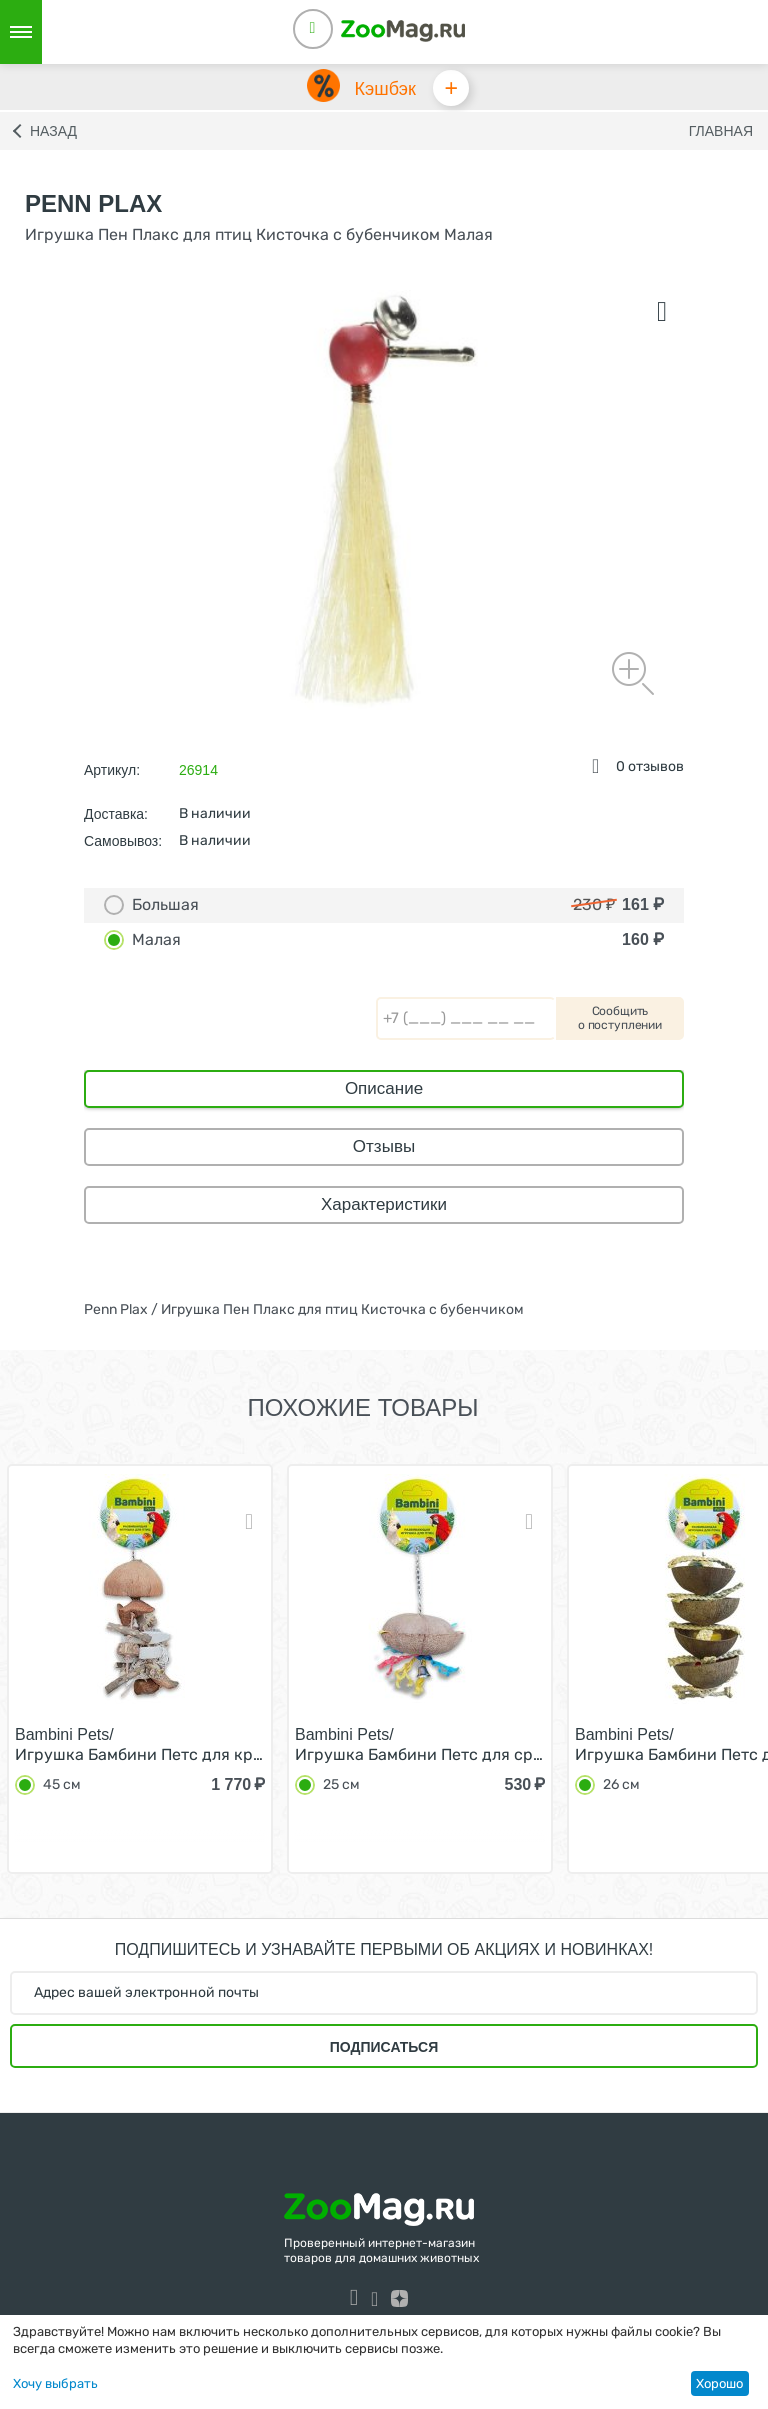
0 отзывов (650, 770)
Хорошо (719, 2383)
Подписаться (384, 2051)
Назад (53, 135)
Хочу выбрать (55, 2383)
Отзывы (384, 1150)
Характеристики (384, 1208)
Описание (384, 1092)
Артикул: (112, 774)
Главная (721, 135)
